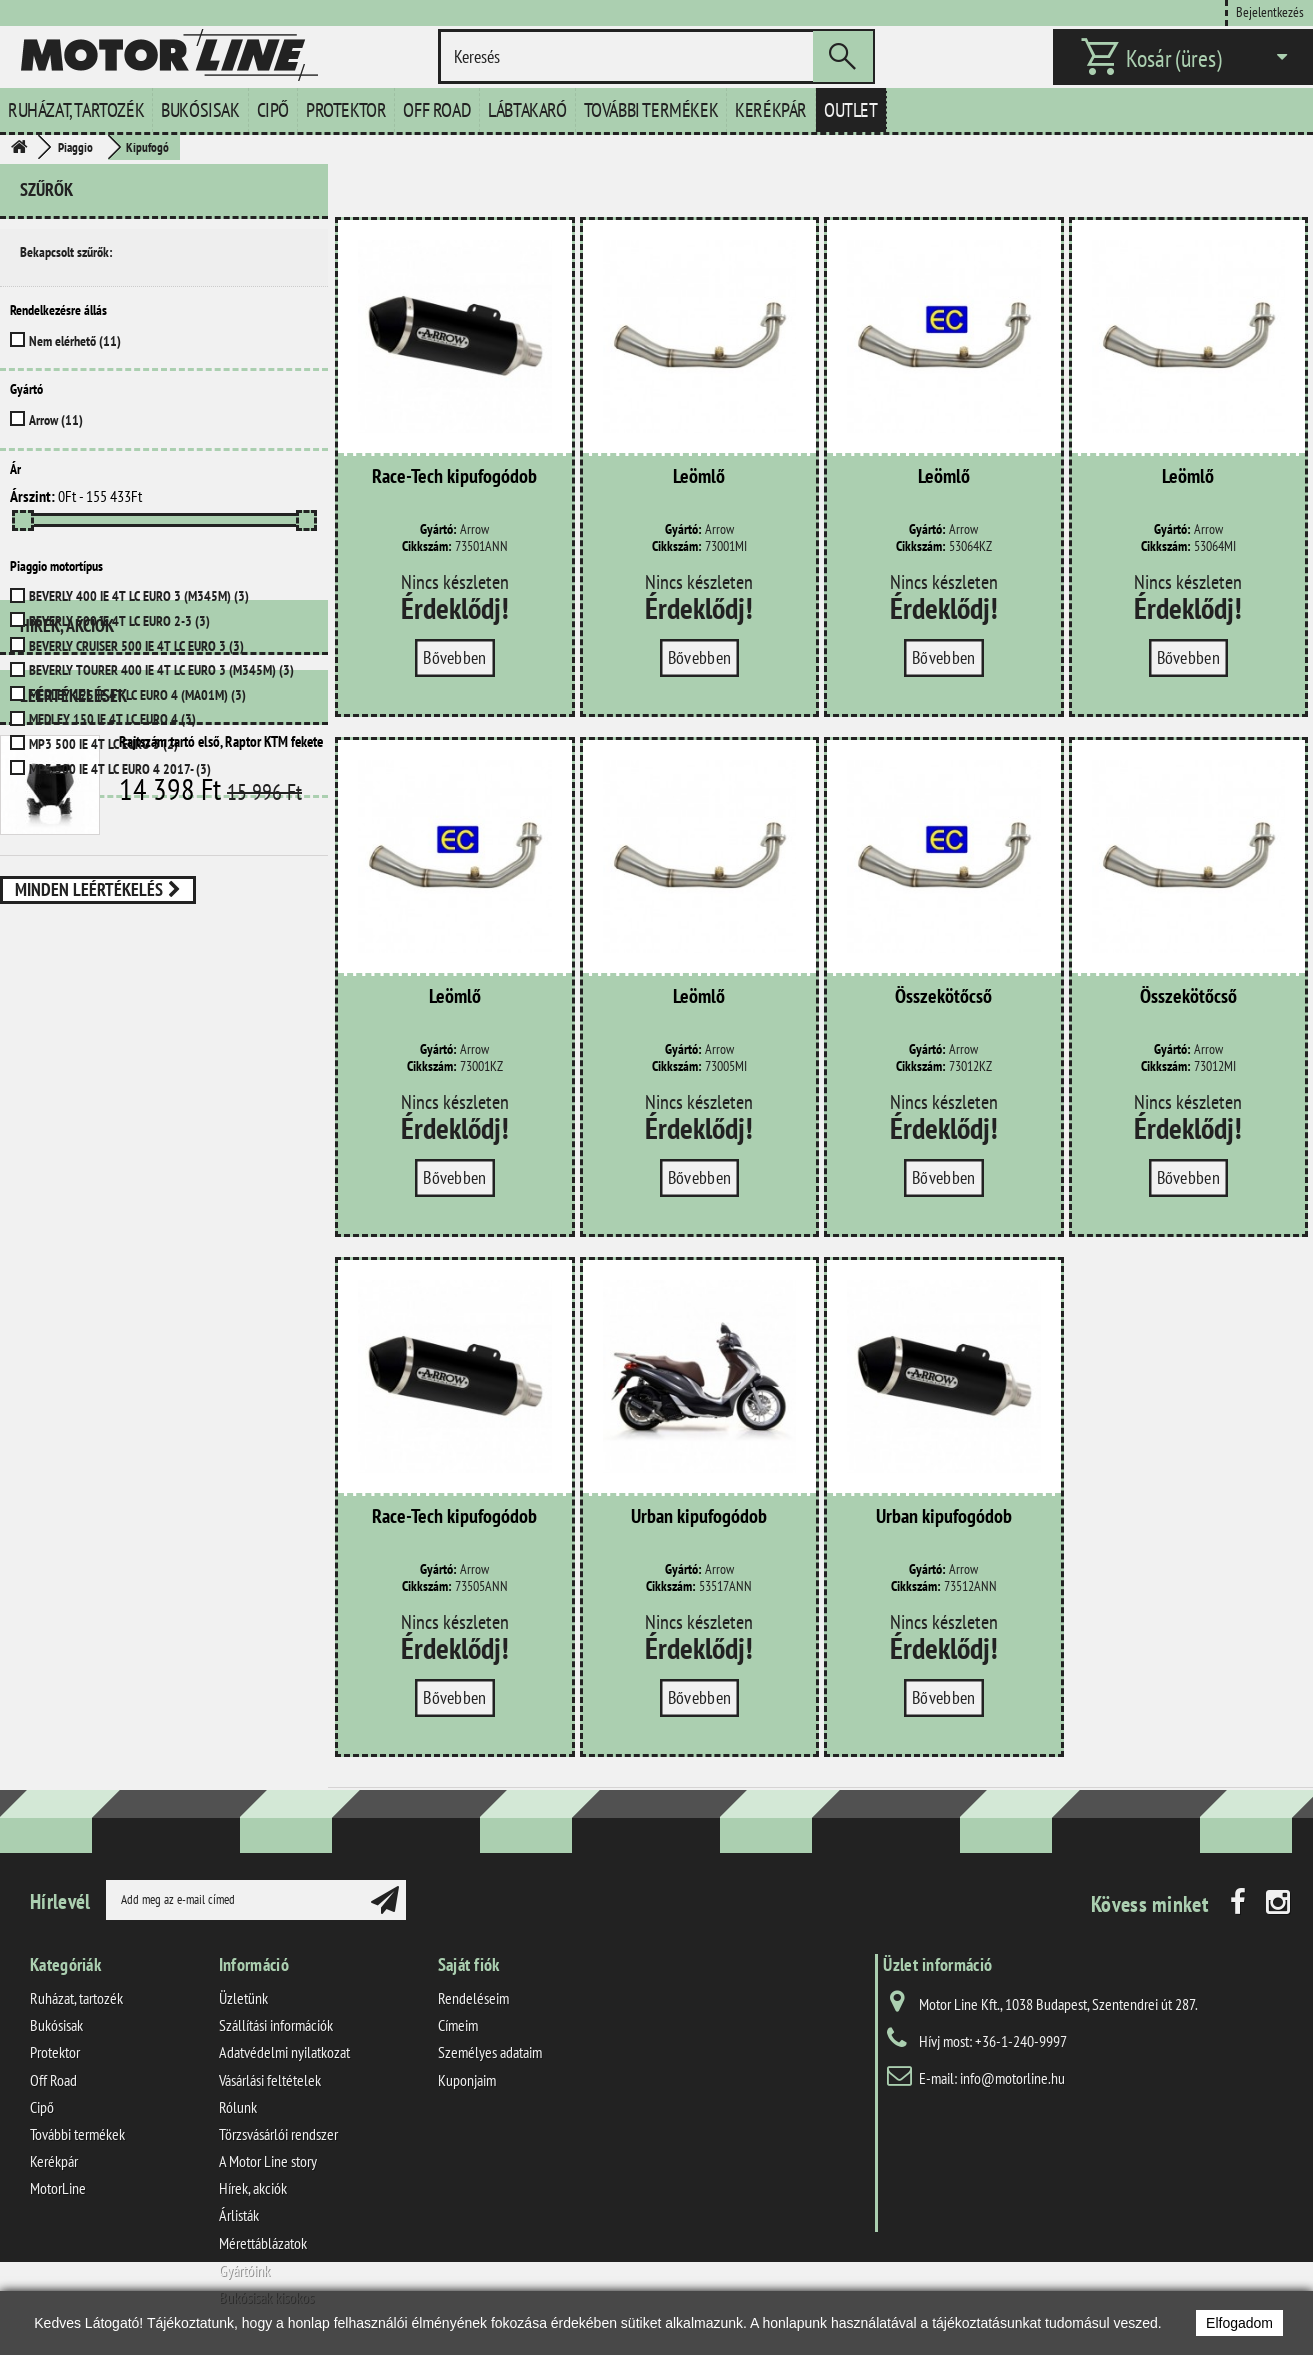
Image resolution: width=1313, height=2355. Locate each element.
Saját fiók (469, 1964)
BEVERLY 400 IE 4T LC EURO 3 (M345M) (139, 596)
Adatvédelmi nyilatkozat (284, 2052)
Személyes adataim (490, 2052)
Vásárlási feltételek (270, 2080)
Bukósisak (200, 110)
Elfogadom (1239, 2323)
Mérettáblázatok (263, 2243)
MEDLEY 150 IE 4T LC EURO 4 (112, 719)
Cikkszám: (427, 546)
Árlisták (239, 2215)
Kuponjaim (467, 2080)
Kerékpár (771, 110)
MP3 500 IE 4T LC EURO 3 (103, 744)
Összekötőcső (943, 997)
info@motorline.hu (1012, 2078)
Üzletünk (243, 1998)
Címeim (458, 2025)
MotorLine (58, 2188)
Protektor (346, 110)
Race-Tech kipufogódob (454, 477)
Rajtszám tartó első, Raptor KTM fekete (221, 946)
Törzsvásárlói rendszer (278, 2134)
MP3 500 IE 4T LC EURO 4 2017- (120, 769)
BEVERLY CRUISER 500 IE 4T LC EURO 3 (136, 646)
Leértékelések (73, 900)
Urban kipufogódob (699, 1517)
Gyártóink (244, 2270)
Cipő (273, 110)
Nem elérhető (75, 341)
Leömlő (699, 477)
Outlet (851, 110)
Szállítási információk (276, 2025)
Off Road (437, 110)
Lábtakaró (527, 110)
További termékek (651, 110)
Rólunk (238, 2107)
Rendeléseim (473, 1998)
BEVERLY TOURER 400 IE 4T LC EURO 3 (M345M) (161, 670)
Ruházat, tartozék (76, 110)
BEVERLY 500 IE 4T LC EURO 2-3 (119, 621)
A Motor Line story (268, 2161)
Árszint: (32, 496)
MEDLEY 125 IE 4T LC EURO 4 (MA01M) (137, 695)
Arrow (56, 420)
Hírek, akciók (67, 838)
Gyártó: (438, 529)
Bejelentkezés (1270, 11)
